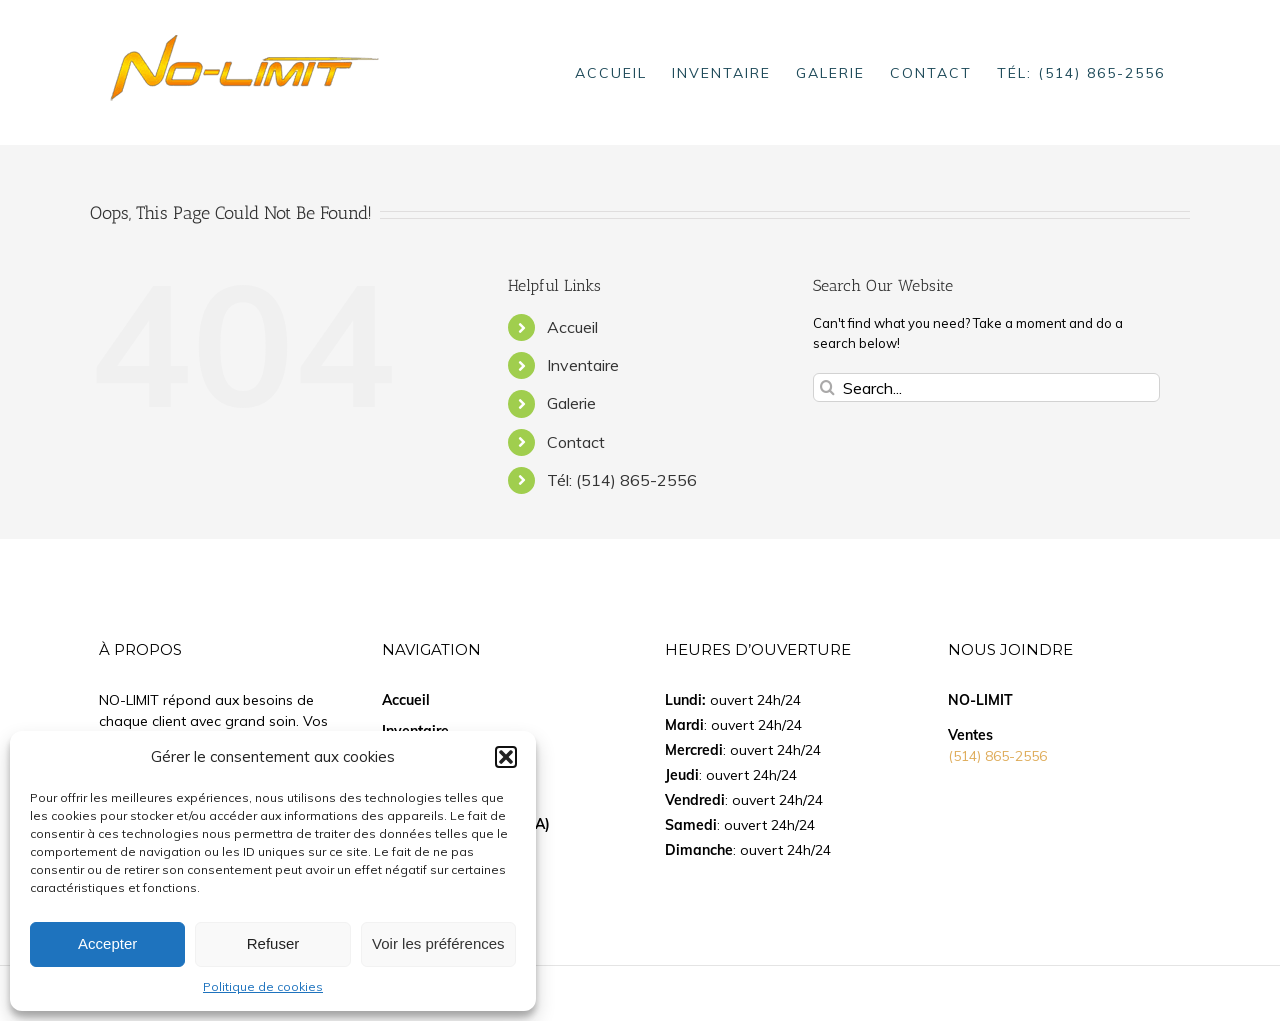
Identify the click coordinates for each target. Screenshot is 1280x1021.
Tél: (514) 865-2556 (622, 480)
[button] (506, 757)
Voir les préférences (438, 943)
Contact (576, 442)
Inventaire (583, 365)
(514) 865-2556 (997, 756)
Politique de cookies (263, 986)
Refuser (273, 943)
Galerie (571, 403)
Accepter (107, 943)
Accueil (572, 327)
